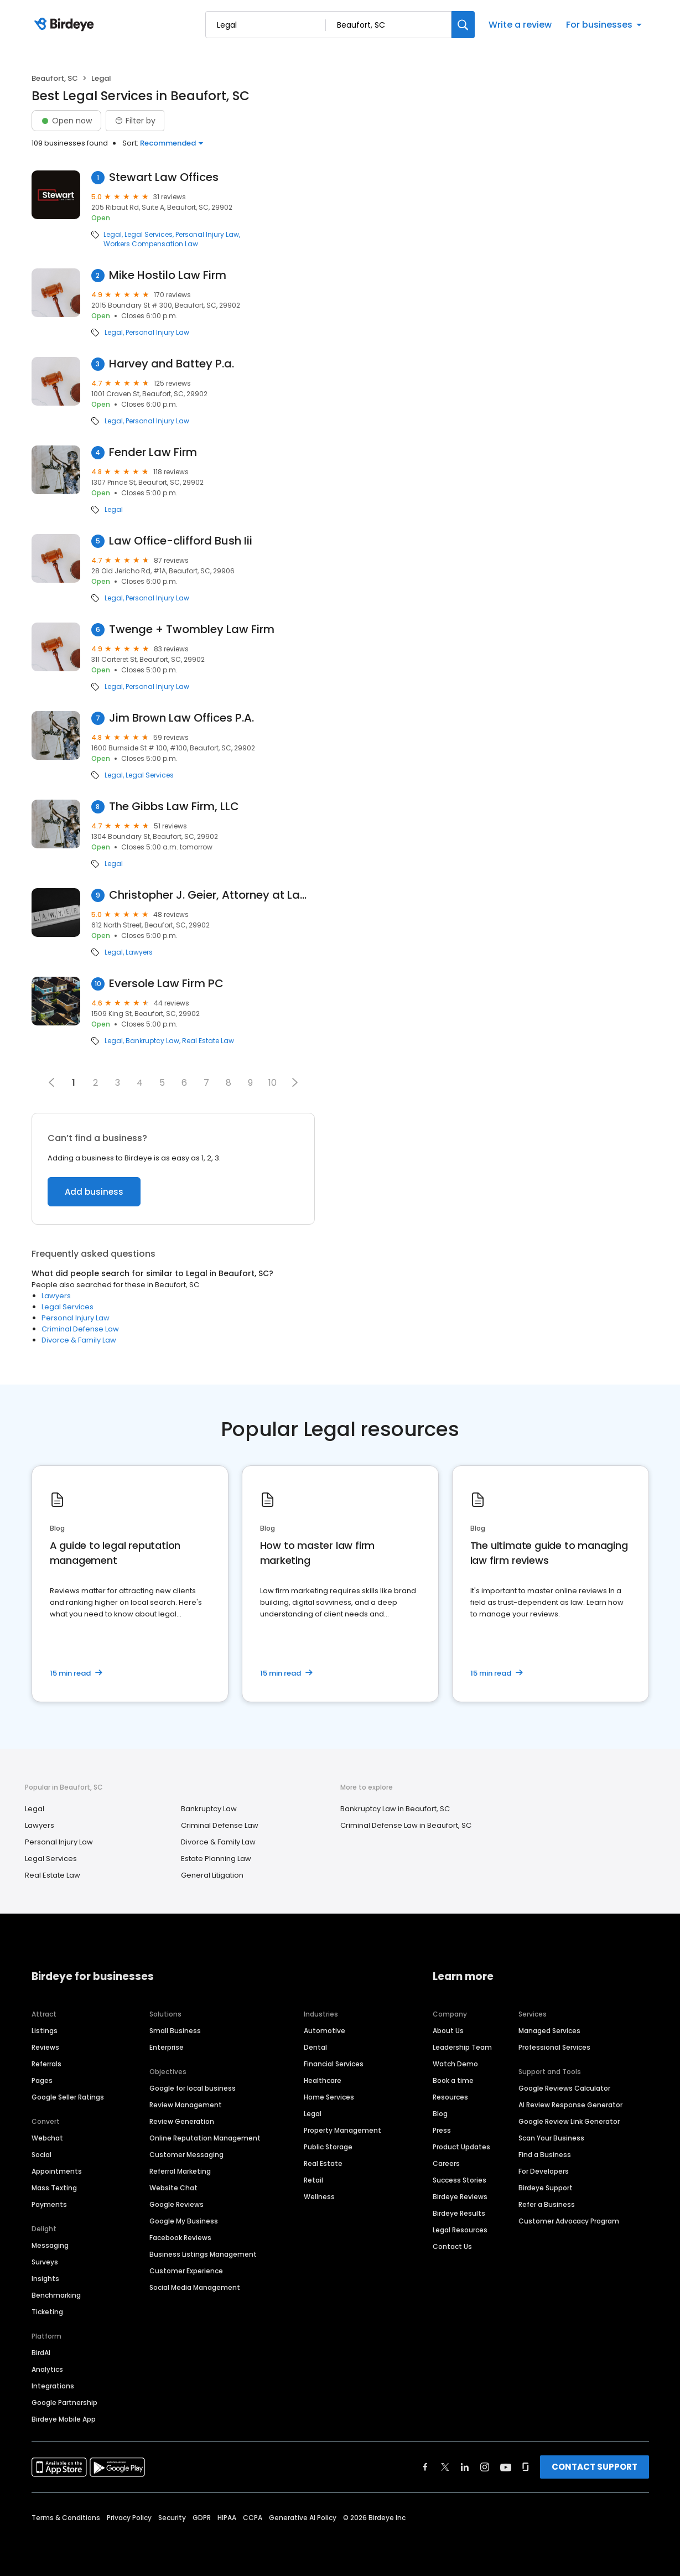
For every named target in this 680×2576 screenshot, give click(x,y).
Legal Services (148, 234)
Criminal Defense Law (80, 1329)
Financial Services (334, 2064)
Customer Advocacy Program (568, 2221)
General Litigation (212, 1875)
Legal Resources (460, 2230)
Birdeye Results (459, 2213)
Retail (313, 2180)
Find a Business (544, 2154)
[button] (294, 1082)
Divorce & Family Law (78, 1340)
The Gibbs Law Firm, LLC (174, 806)
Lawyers (139, 952)
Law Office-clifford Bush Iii (180, 541)
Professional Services (554, 2047)
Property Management (342, 2130)
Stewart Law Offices (164, 177)
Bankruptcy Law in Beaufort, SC (395, 1808)
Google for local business (192, 2088)
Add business (94, 1192)
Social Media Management (194, 2287)
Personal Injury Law (207, 234)
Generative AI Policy (302, 2517)
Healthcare (322, 2080)
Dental (315, 2047)
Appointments (57, 2171)
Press (442, 2130)
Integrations (53, 2386)
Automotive (324, 2030)
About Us (448, 2030)
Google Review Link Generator (569, 2121)
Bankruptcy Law (152, 1040)
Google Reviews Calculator (564, 2088)
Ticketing (47, 2311)
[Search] (463, 24)
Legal (112, 234)
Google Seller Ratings (68, 2097)
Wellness (319, 2196)
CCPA (252, 2517)
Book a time (453, 2080)
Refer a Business (546, 2204)
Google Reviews (176, 2204)
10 (272, 1082)
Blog (440, 2113)
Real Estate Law (208, 1040)
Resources (450, 2097)
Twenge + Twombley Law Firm (191, 629)
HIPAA (226, 2517)
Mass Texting (54, 2188)
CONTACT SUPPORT (594, 2467)
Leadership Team (462, 2047)
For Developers (543, 2171)
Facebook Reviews (180, 2237)
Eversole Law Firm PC (166, 984)
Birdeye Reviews (460, 2196)
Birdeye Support (545, 2188)
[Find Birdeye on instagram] (484, 2467)
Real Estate (323, 2163)
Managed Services (549, 2030)
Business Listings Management (203, 2254)
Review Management (185, 2104)
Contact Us (452, 2246)
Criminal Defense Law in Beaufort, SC (405, 1825)
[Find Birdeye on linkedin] (464, 2467)
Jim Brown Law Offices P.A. (181, 718)
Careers (446, 2163)
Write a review (520, 24)
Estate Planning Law (216, 1858)
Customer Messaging (186, 2154)
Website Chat (173, 2188)
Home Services (329, 2097)
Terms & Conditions (66, 2517)
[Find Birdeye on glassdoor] (525, 2467)
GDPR (202, 2517)
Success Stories (459, 2180)
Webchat (47, 2138)
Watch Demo (455, 2064)
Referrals (46, 2064)
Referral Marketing (180, 2171)
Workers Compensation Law (150, 244)
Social (41, 2154)
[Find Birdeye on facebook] (425, 2467)
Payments (49, 2204)
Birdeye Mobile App (64, 2419)
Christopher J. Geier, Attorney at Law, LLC (212, 895)
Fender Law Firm (153, 452)
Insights (45, 2278)
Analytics (47, 2369)
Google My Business (183, 2221)
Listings (45, 2030)
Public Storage (328, 2147)
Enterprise (166, 2047)
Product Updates (461, 2147)
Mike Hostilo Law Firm (167, 275)
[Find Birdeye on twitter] (445, 2467)
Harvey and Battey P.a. (171, 364)
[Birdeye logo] (66, 25)
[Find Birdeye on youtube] (505, 2467)
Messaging (50, 2245)
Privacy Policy (129, 2517)
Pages (42, 2080)
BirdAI (41, 2352)
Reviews (45, 2047)
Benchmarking (56, 2295)
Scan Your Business (551, 2138)
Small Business (175, 2030)
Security (172, 2517)
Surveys (45, 2262)
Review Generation (181, 2121)
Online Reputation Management (205, 2138)
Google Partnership (64, 2402)
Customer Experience (186, 2271)
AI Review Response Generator (570, 2104)
